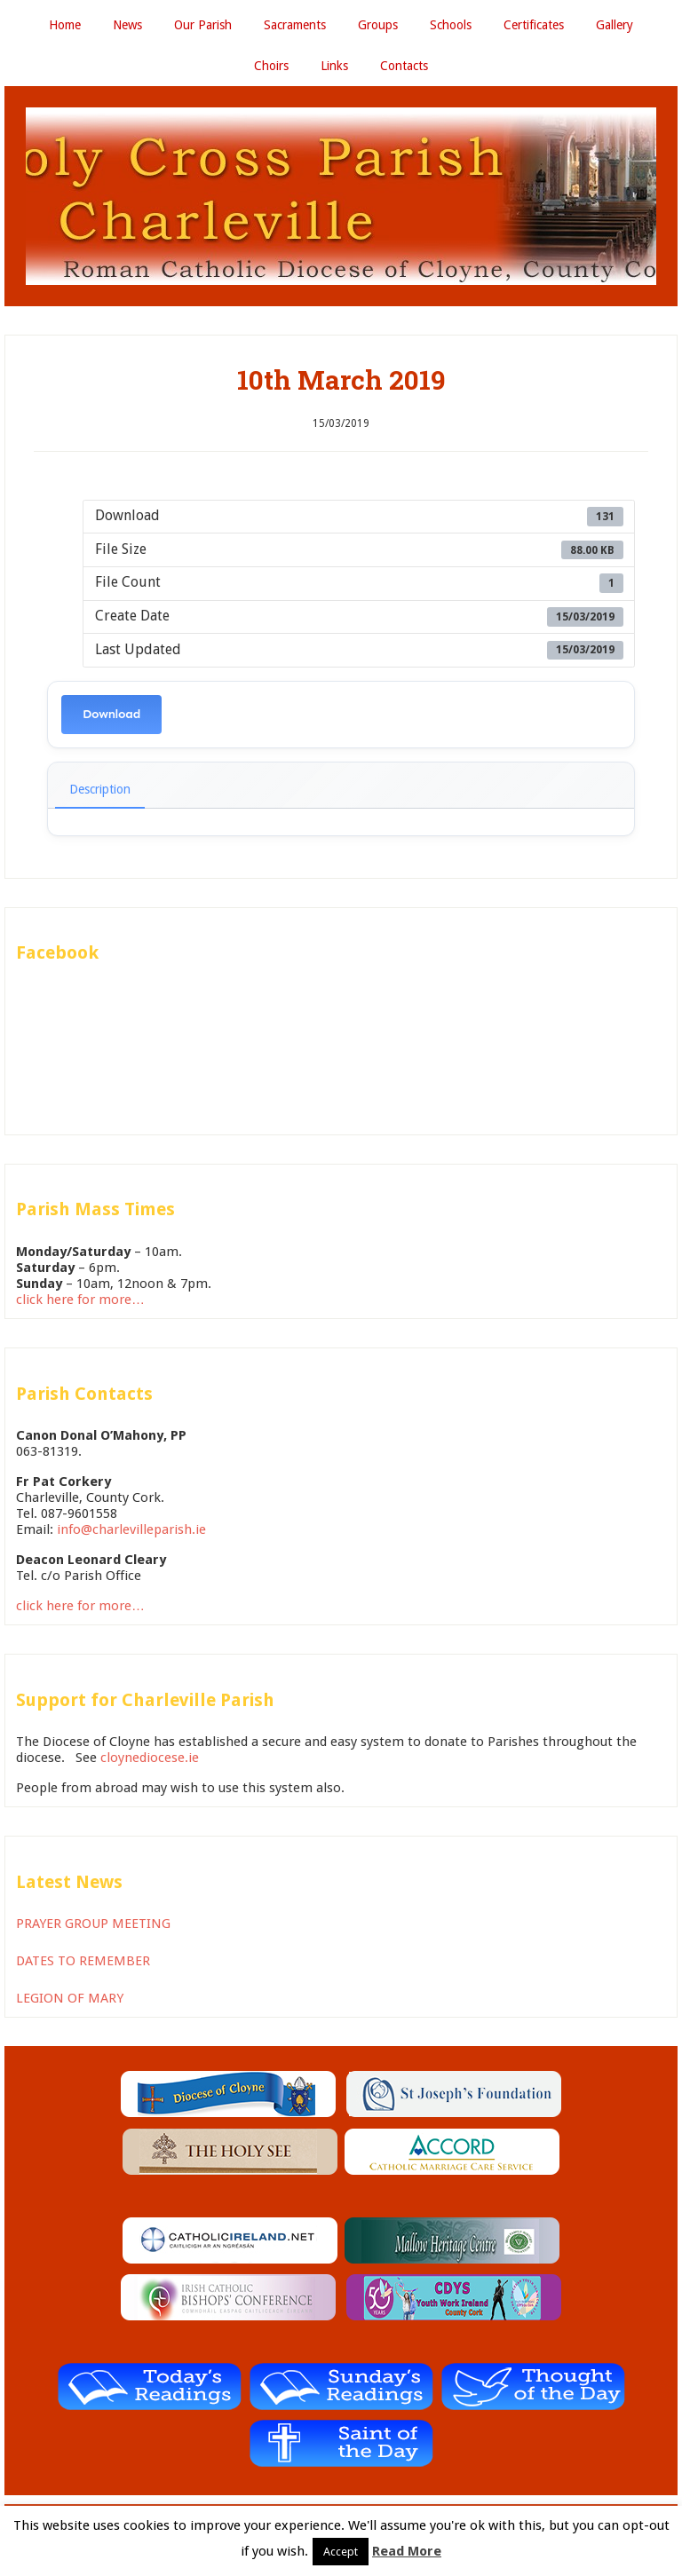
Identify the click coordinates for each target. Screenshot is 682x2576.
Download (111, 714)
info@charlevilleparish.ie (131, 1529)
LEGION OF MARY (69, 1998)
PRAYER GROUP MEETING (93, 1924)
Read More (406, 2551)
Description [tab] (100, 789)
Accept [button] (340, 2551)
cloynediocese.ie (149, 1758)
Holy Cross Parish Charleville (341, 196)
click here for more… (80, 1300)
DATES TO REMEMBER (83, 1961)
